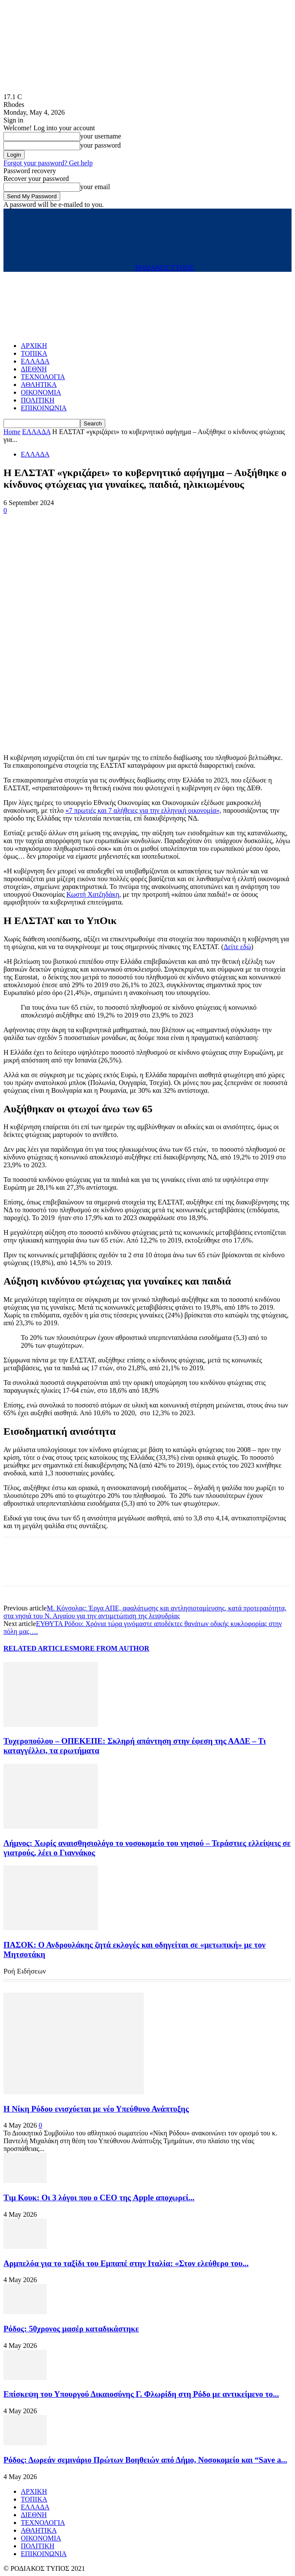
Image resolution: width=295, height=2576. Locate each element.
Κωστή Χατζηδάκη (92, 894)
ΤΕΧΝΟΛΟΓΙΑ (43, 376)
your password (100, 145)
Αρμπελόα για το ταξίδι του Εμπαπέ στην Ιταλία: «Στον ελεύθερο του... (126, 2263)
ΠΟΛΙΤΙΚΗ (37, 400)
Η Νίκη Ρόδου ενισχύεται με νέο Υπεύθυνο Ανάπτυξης (96, 2108)
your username (100, 136)
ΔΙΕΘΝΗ (34, 369)
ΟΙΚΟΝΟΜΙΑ (41, 392)
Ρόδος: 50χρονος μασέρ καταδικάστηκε (71, 2328)
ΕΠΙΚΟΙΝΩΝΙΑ (44, 408)
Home (11, 431)
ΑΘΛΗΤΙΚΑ (39, 384)
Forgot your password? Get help (48, 163)
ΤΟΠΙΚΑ (34, 353)
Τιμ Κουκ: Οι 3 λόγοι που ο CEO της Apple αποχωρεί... (99, 2197)
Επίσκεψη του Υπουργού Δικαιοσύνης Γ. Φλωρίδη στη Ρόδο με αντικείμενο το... (141, 2394)
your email (95, 186)
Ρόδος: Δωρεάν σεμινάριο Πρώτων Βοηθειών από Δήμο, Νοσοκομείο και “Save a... (145, 2459)
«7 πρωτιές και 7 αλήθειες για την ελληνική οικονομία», (143, 810)
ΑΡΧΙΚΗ (34, 345)
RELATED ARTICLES (38, 1648)
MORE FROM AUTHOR (111, 1648)
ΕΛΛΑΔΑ (35, 361)
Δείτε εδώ (237, 946)
